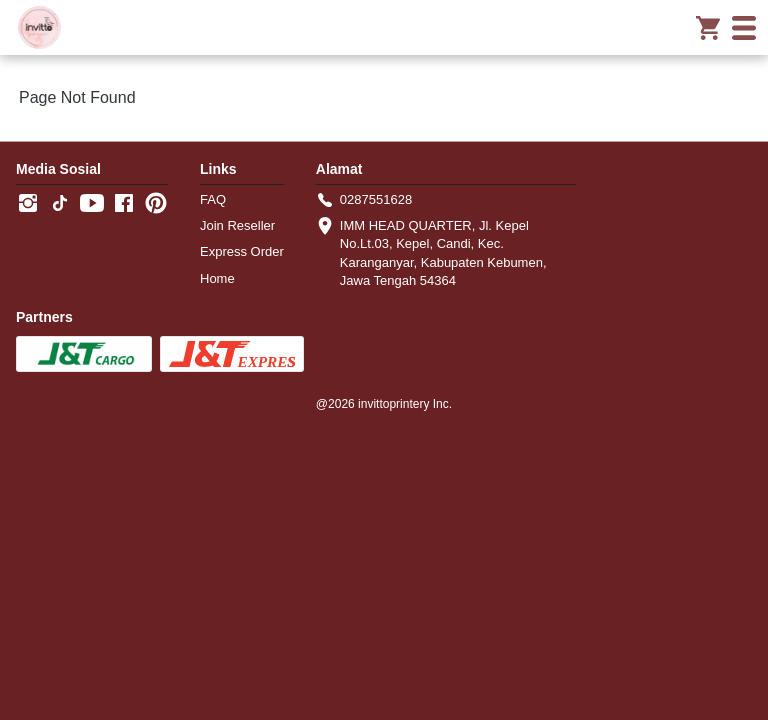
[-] (28, 204)
